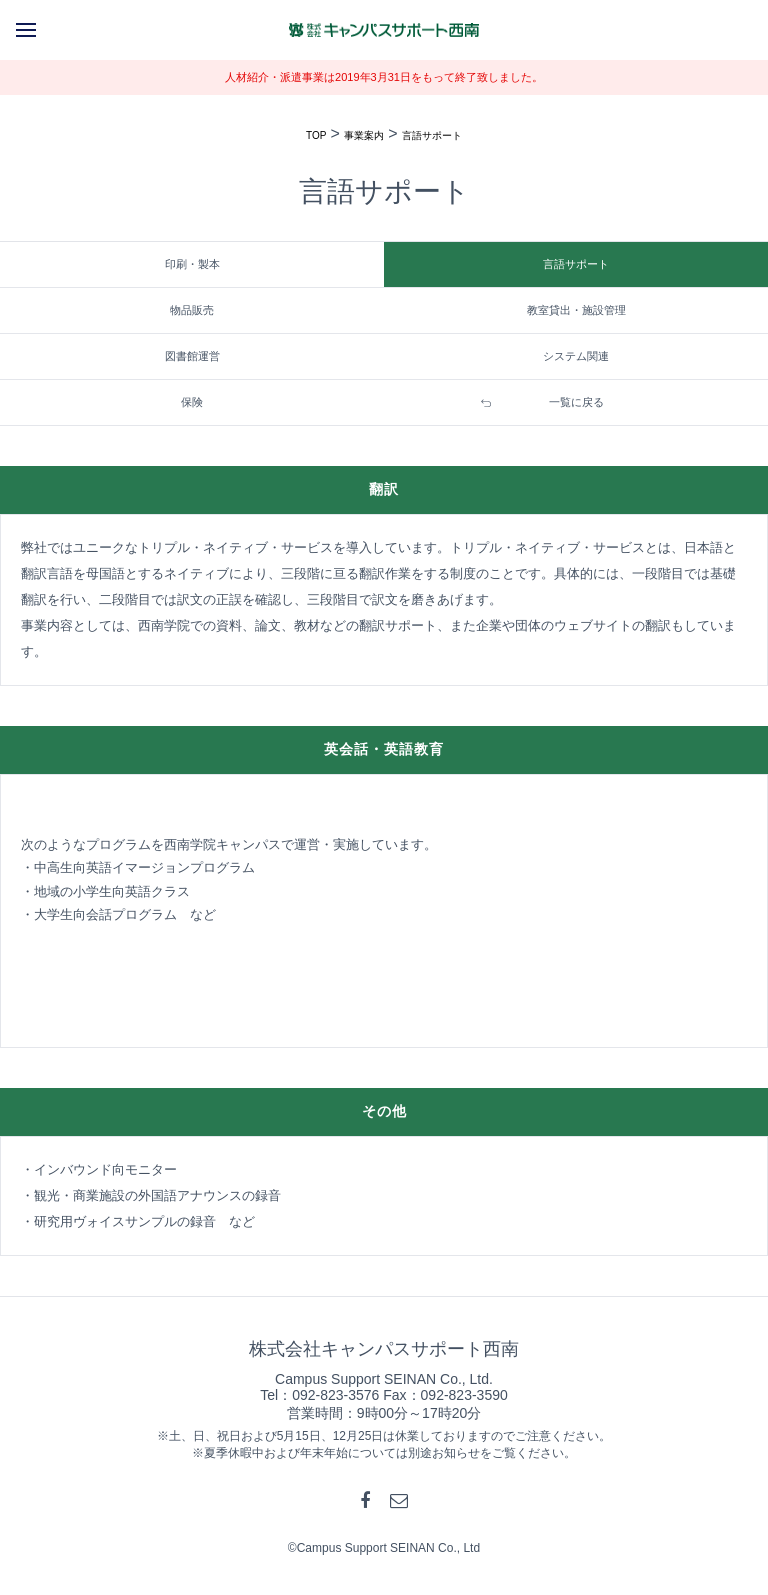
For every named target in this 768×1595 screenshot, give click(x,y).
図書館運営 (192, 356)
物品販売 (192, 310)
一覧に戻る (576, 402)
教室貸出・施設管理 (576, 310)
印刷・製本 (192, 264)
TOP (316, 135)
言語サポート (432, 135)
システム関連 (576, 356)
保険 (192, 402)
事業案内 (364, 135)
